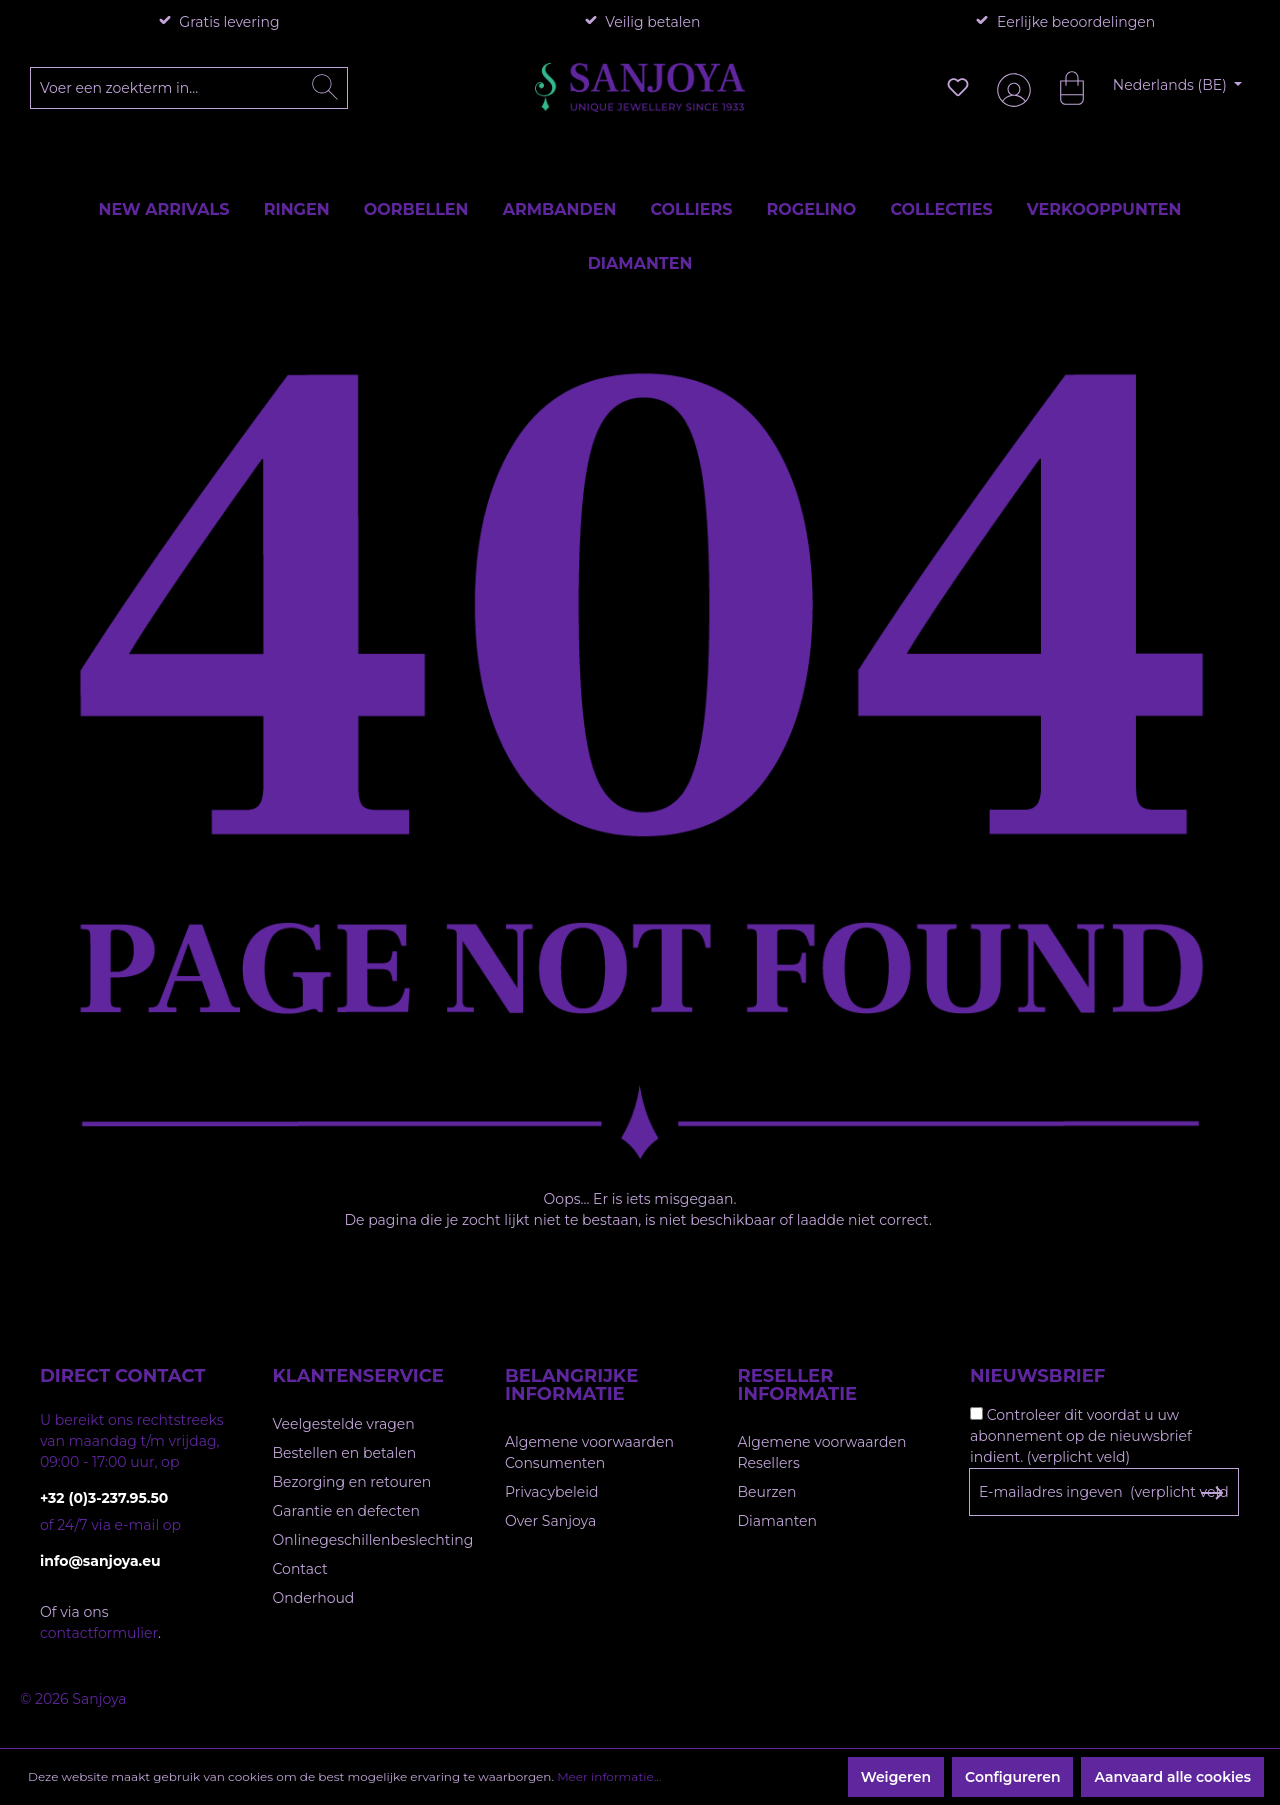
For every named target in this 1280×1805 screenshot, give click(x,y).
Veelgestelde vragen (344, 1424)
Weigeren (896, 1777)
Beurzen (767, 1492)
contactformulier (99, 1633)
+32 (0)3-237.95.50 (104, 1498)
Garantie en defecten (346, 1511)
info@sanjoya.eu (100, 1561)
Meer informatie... (609, 1776)
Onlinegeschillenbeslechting (373, 1540)
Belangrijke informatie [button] (571, 1385)
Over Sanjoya (550, 1521)
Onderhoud (314, 1598)
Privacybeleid (551, 1492)
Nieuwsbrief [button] (1037, 1376)
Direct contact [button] (122, 1376)
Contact (300, 1569)
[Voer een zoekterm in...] (189, 88)
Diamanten (778, 1521)
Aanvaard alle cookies (1172, 1777)
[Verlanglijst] (958, 87)
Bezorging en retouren (352, 1482)
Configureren (1012, 1777)
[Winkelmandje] (1062, 87)
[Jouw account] (1010, 87)
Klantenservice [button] (358, 1376)
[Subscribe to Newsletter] (1211, 1493)
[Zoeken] (325, 88)
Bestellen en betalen (345, 1453)
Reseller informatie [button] (798, 1385)
